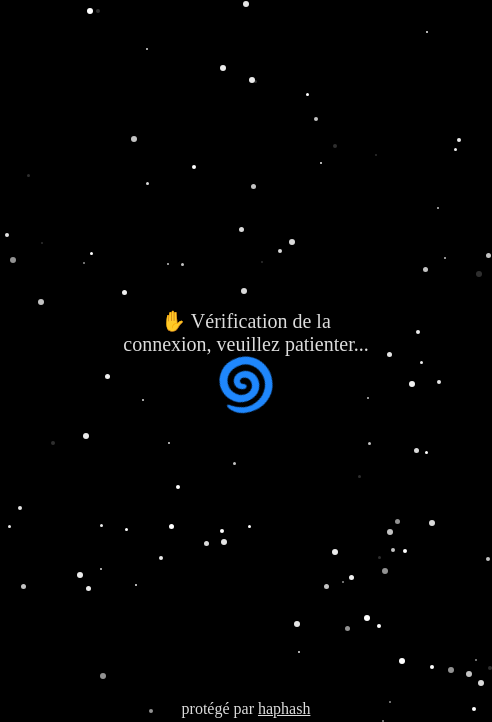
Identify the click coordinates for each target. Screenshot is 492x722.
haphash (284, 708)
